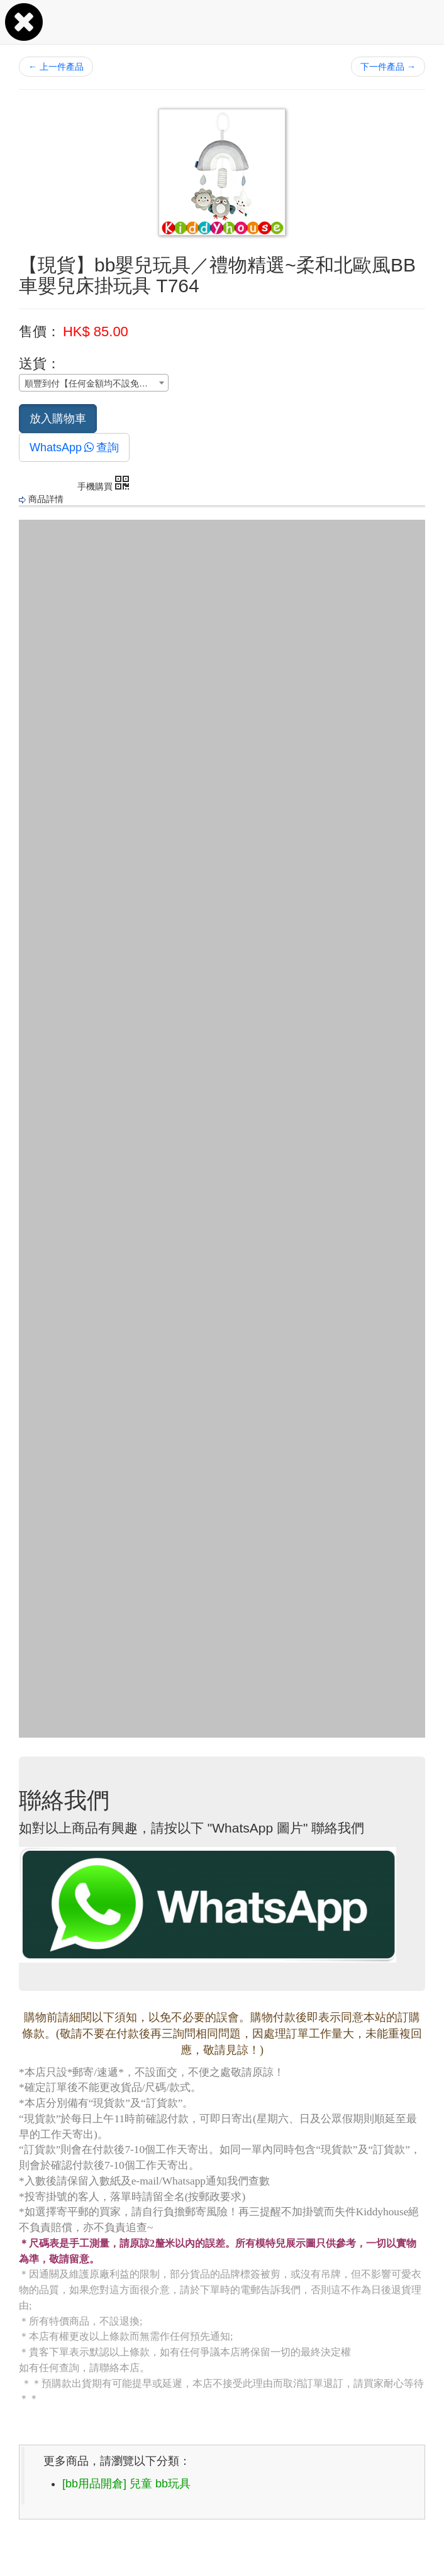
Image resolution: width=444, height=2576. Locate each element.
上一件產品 (56, 67)
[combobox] (94, 383)
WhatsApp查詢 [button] (74, 447)
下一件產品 (388, 67)
